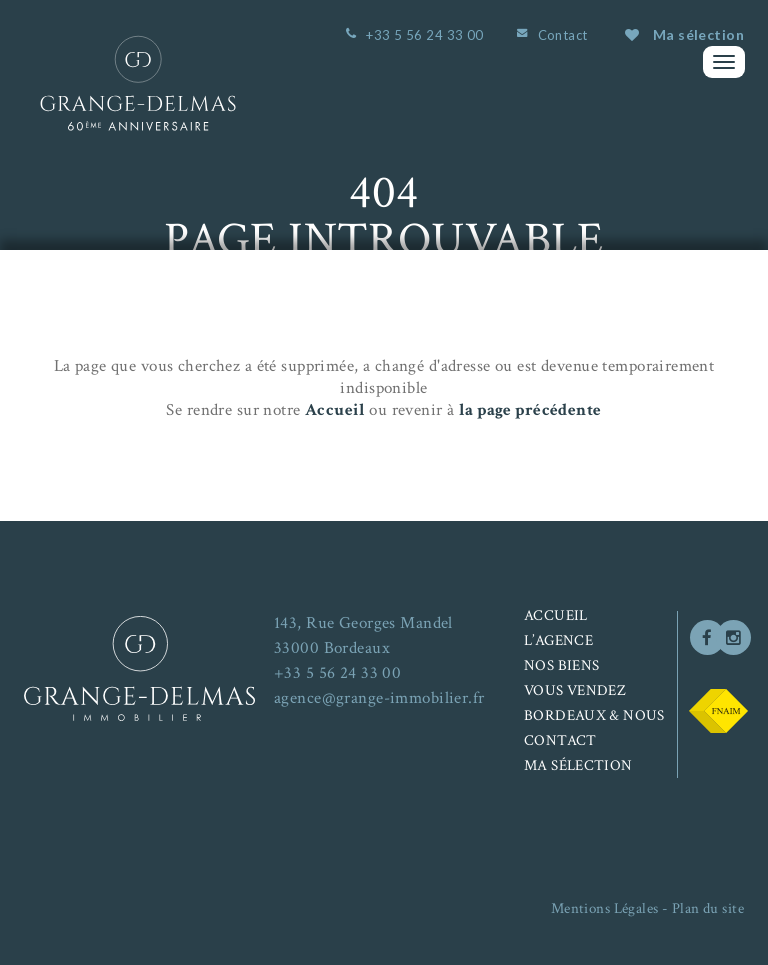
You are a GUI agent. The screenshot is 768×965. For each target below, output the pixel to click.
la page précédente (530, 410)
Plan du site (708, 908)
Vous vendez (575, 690)
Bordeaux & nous (594, 715)
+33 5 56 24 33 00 (424, 35)
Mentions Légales (605, 908)
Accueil (335, 410)
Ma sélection (684, 34)
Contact (563, 35)
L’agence (558, 640)
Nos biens (561, 665)
